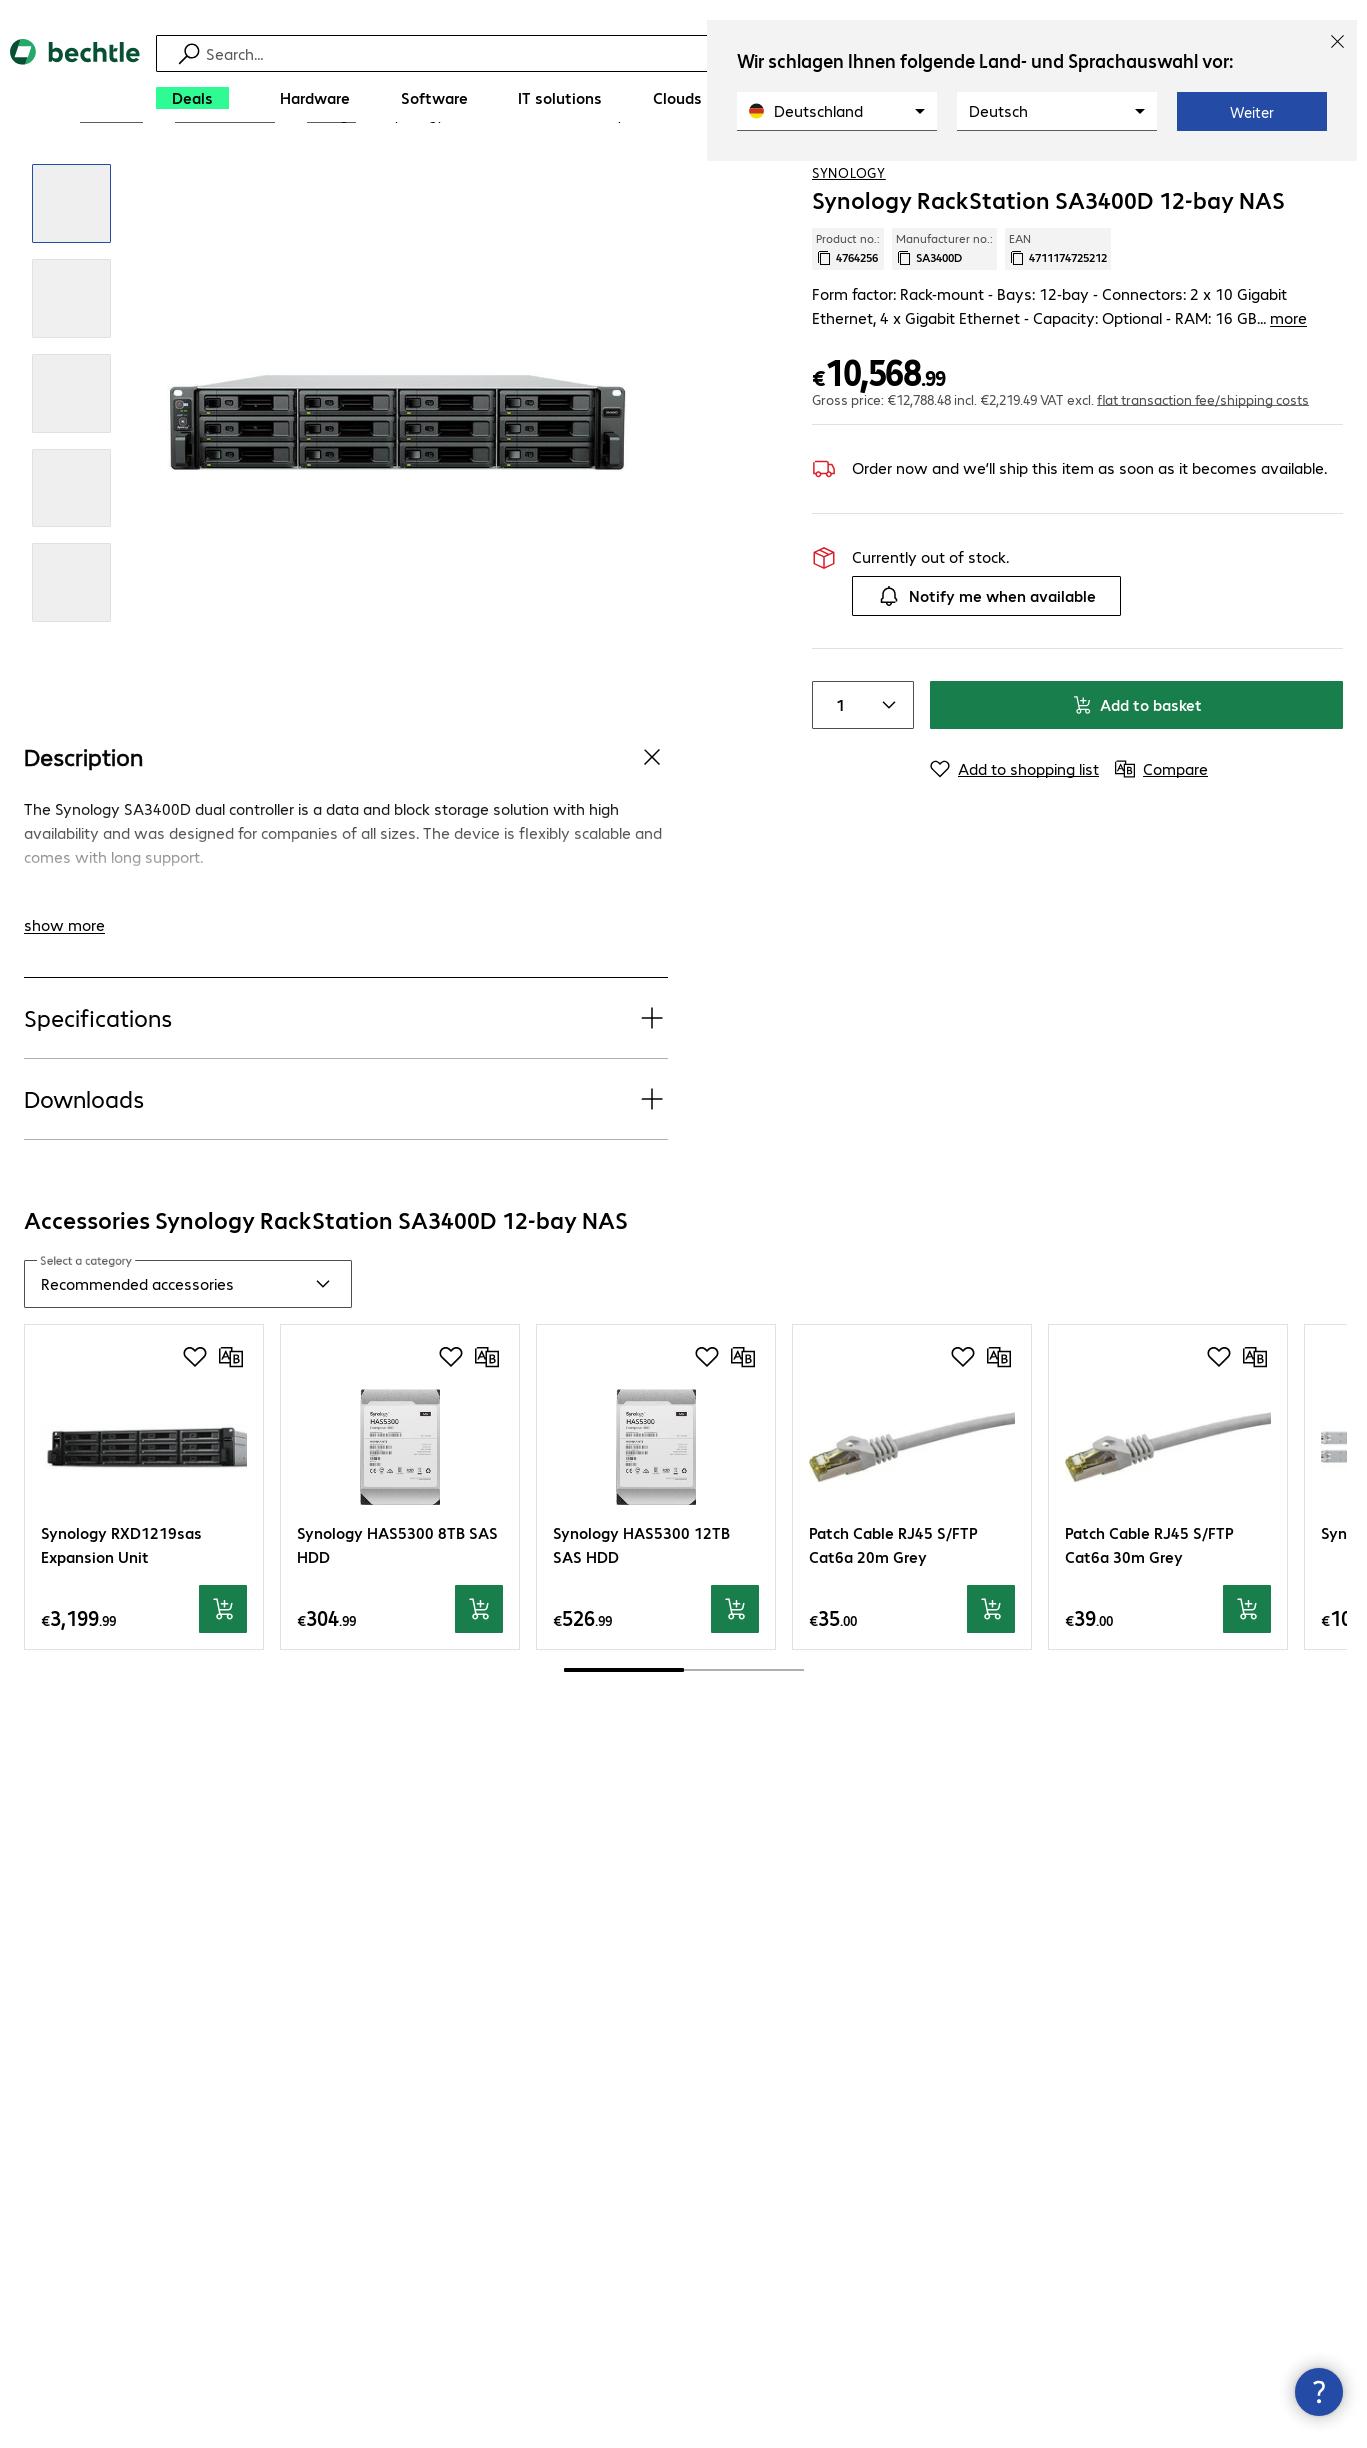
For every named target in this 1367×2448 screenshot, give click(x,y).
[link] (521, 181)
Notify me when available (986, 662)
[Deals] (192, 98)
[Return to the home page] (75, 80)
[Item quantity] (837, 771)
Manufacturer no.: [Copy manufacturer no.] (944, 315)
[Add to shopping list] (1287, 179)
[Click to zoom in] (71, 270)
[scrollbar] (684, 1737)
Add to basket (1137, 770)
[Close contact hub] (1319, 2392)
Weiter (1252, 112)
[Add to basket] (223, 1676)
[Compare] (1327, 179)
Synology (849, 239)
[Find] (686, 53)
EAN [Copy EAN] (1058, 315)
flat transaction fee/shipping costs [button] (1203, 465)
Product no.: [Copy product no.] (848, 315)
